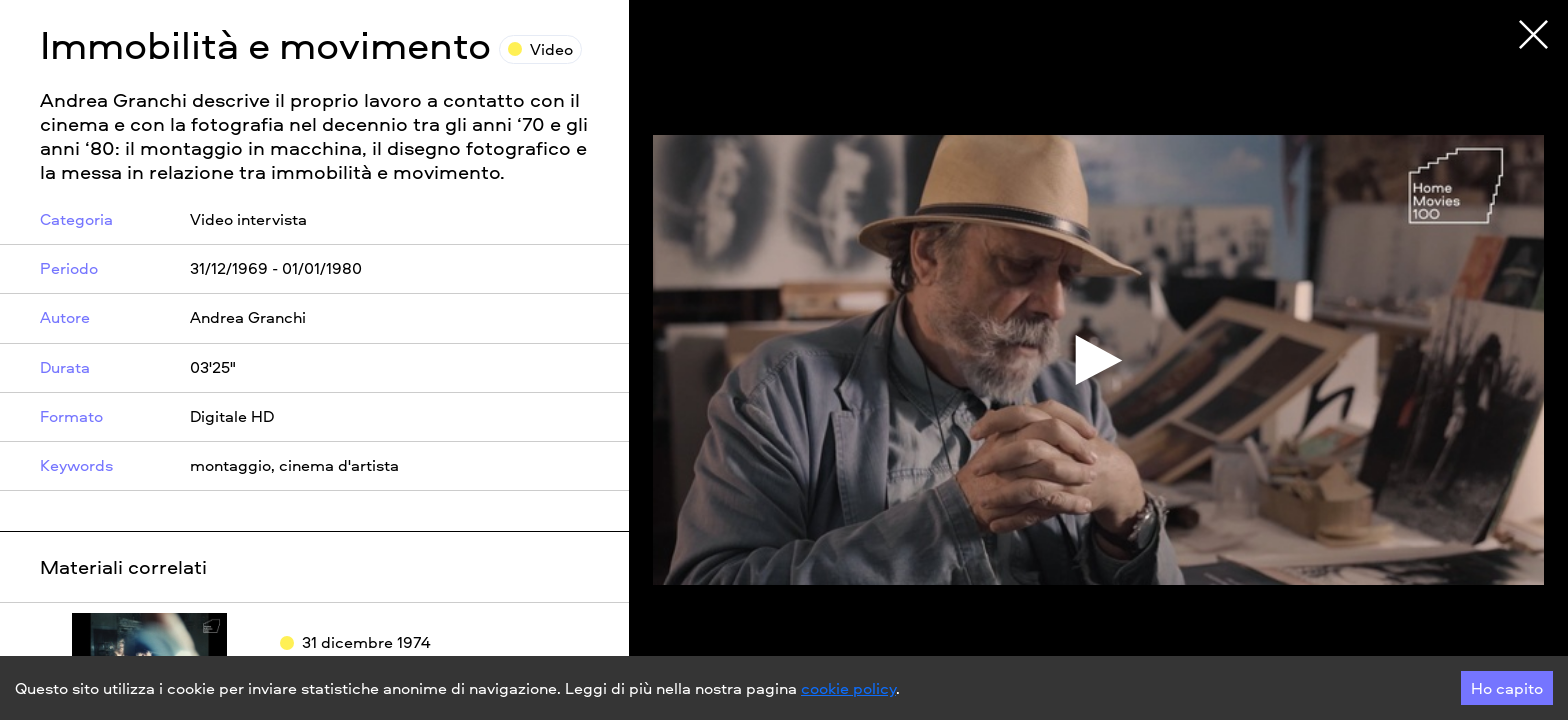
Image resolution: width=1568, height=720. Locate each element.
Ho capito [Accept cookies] (1507, 688)
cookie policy (848, 688)
